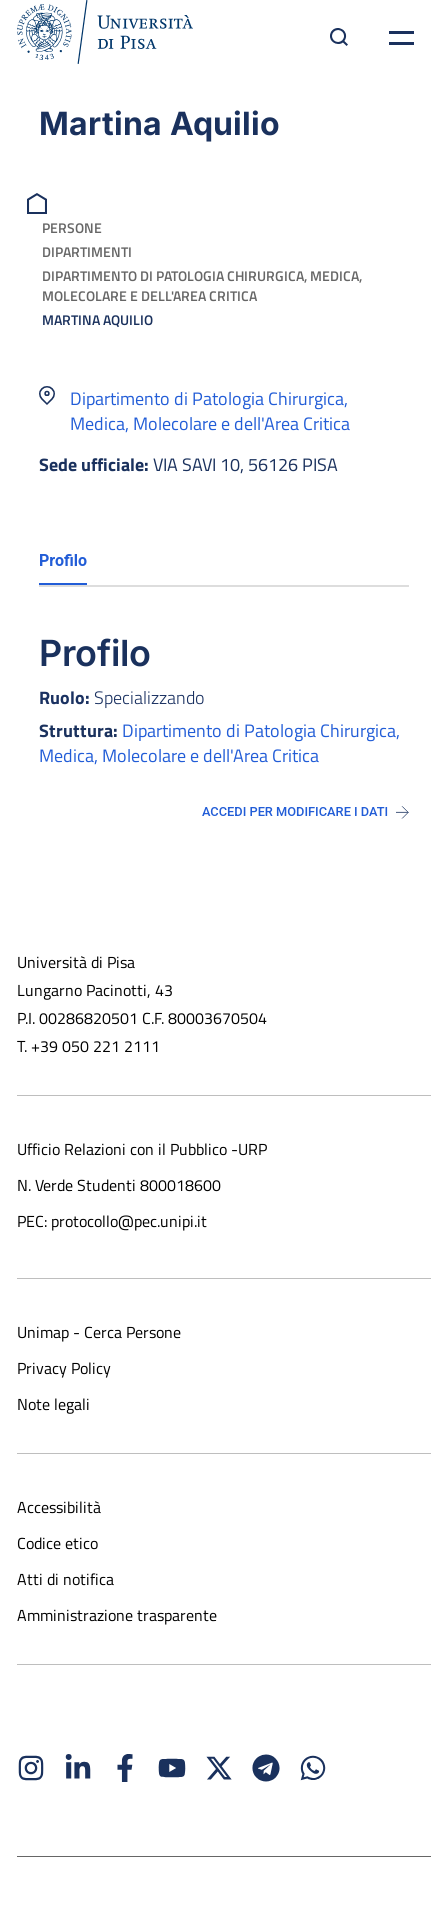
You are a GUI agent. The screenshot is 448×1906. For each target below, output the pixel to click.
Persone (72, 227)
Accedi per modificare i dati (305, 811)
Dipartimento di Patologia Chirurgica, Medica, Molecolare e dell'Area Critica (202, 285)
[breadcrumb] (39, 201)
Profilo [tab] (63, 560)
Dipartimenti (87, 251)
